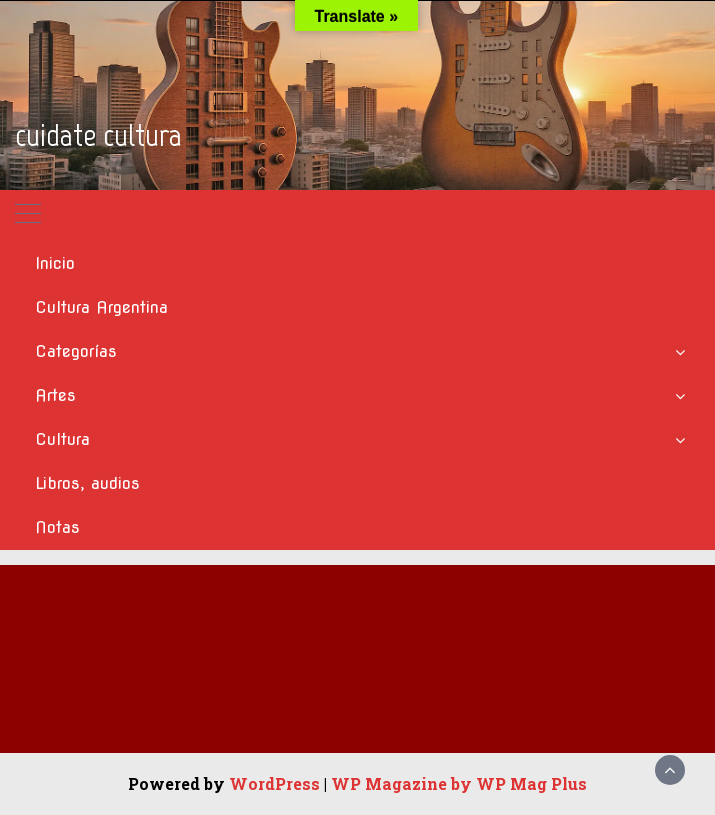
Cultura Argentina (101, 307)
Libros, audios (87, 483)
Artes (55, 395)
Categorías (76, 351)
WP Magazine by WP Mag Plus (459, 783)
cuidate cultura (98, 135)
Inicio (55, 263)
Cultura (62, 439)
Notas (57, 527)
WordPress (274, 783)
